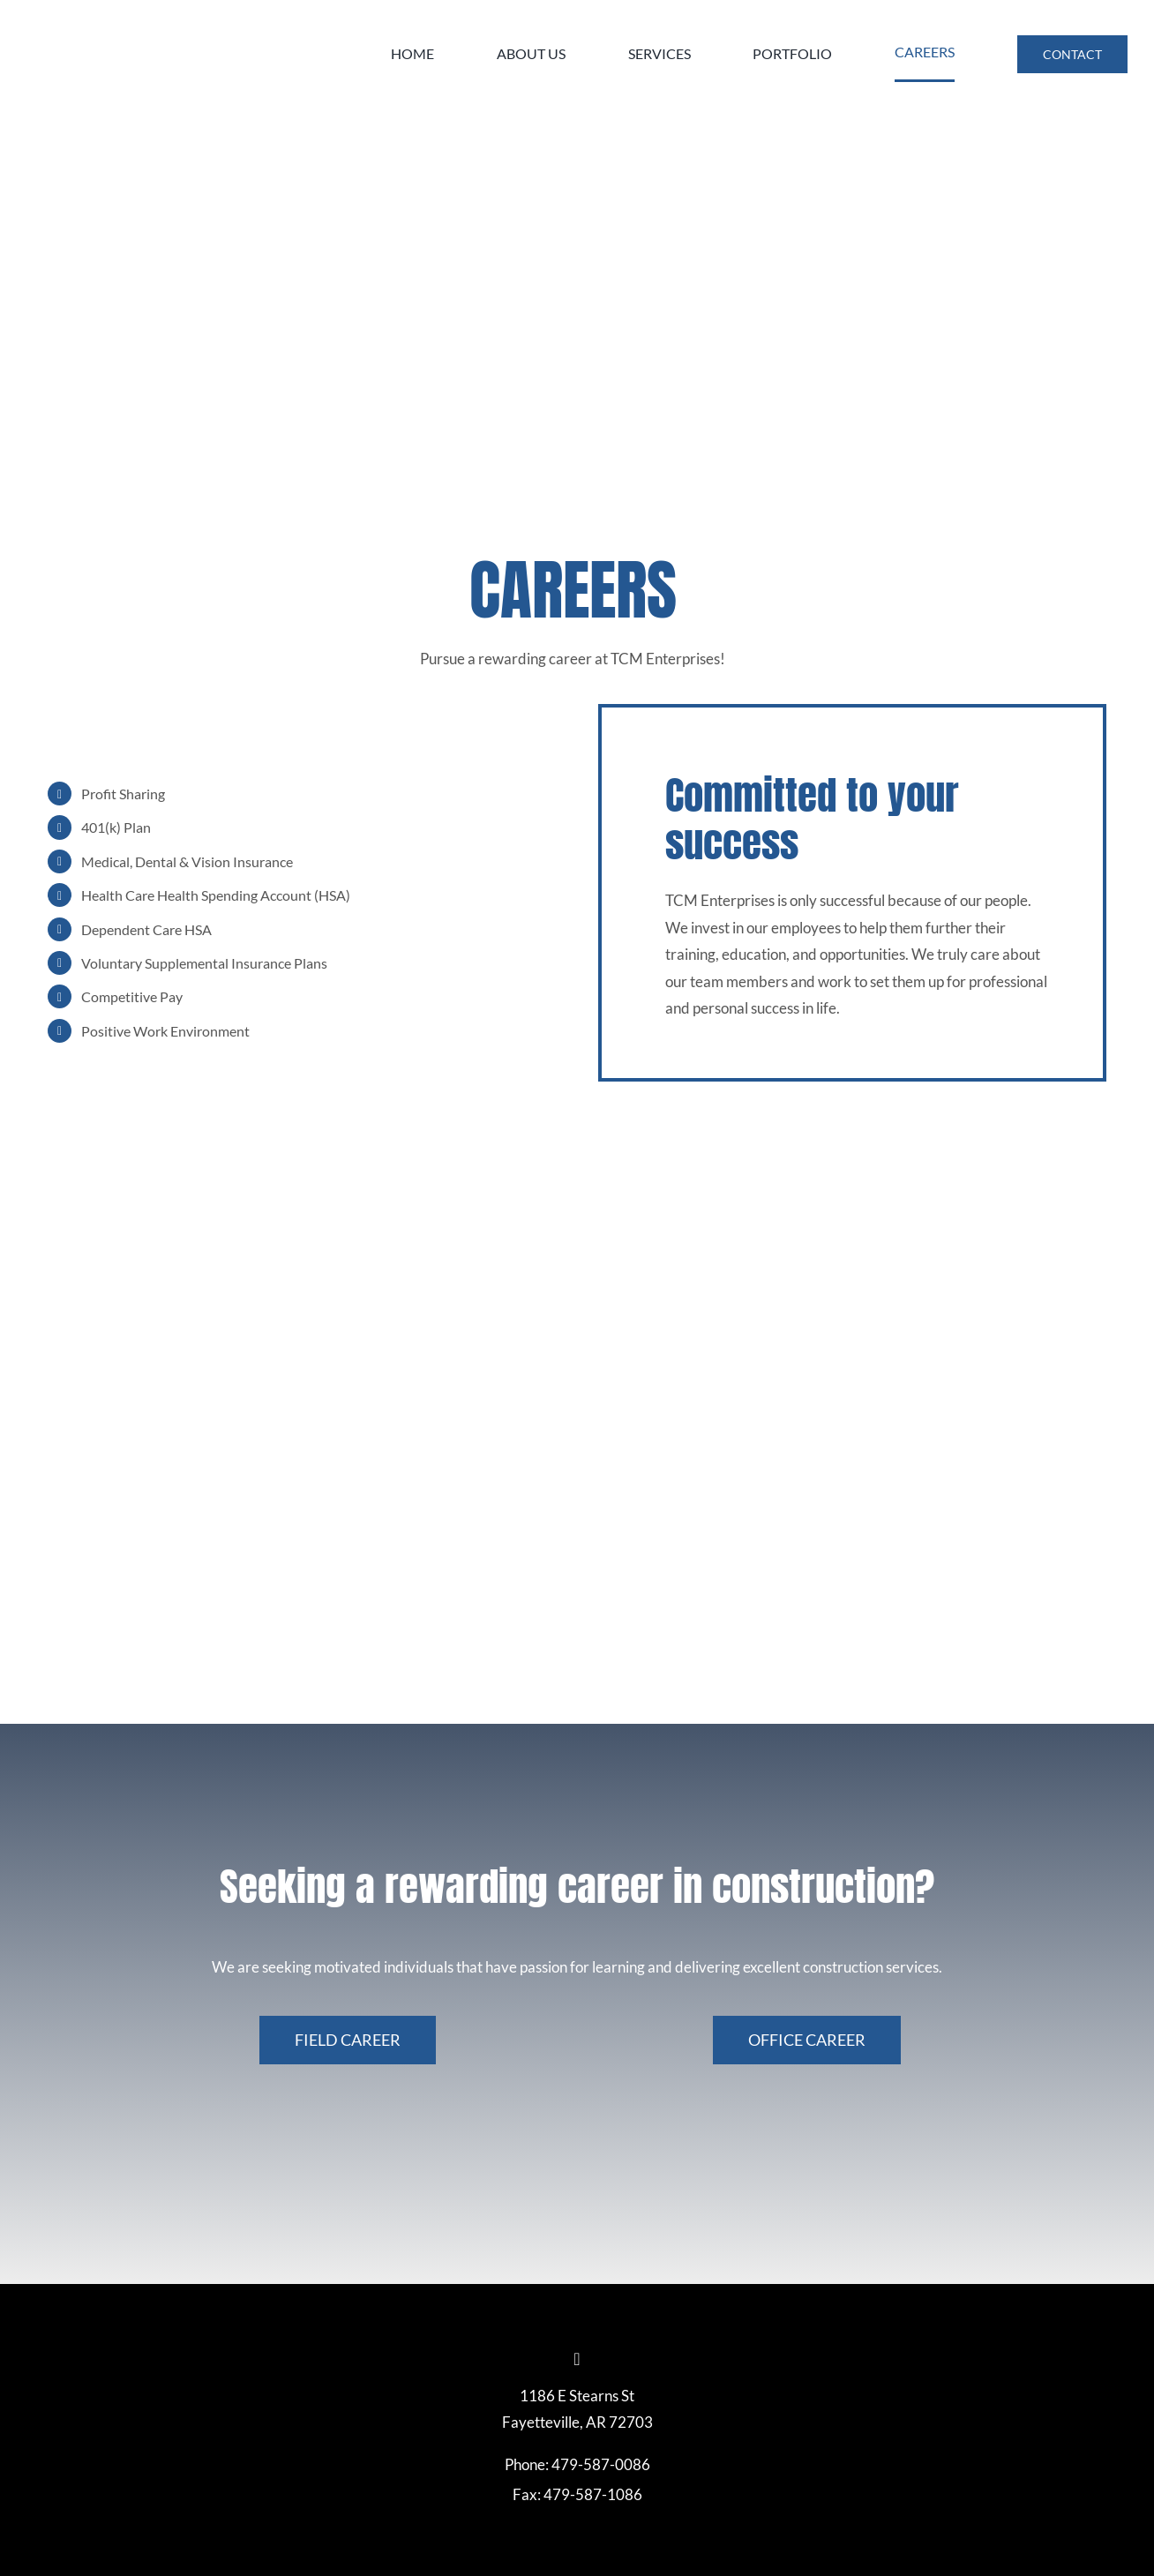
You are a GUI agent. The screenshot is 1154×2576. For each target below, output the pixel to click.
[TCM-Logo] (159, 12)
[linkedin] (576, 2359)
